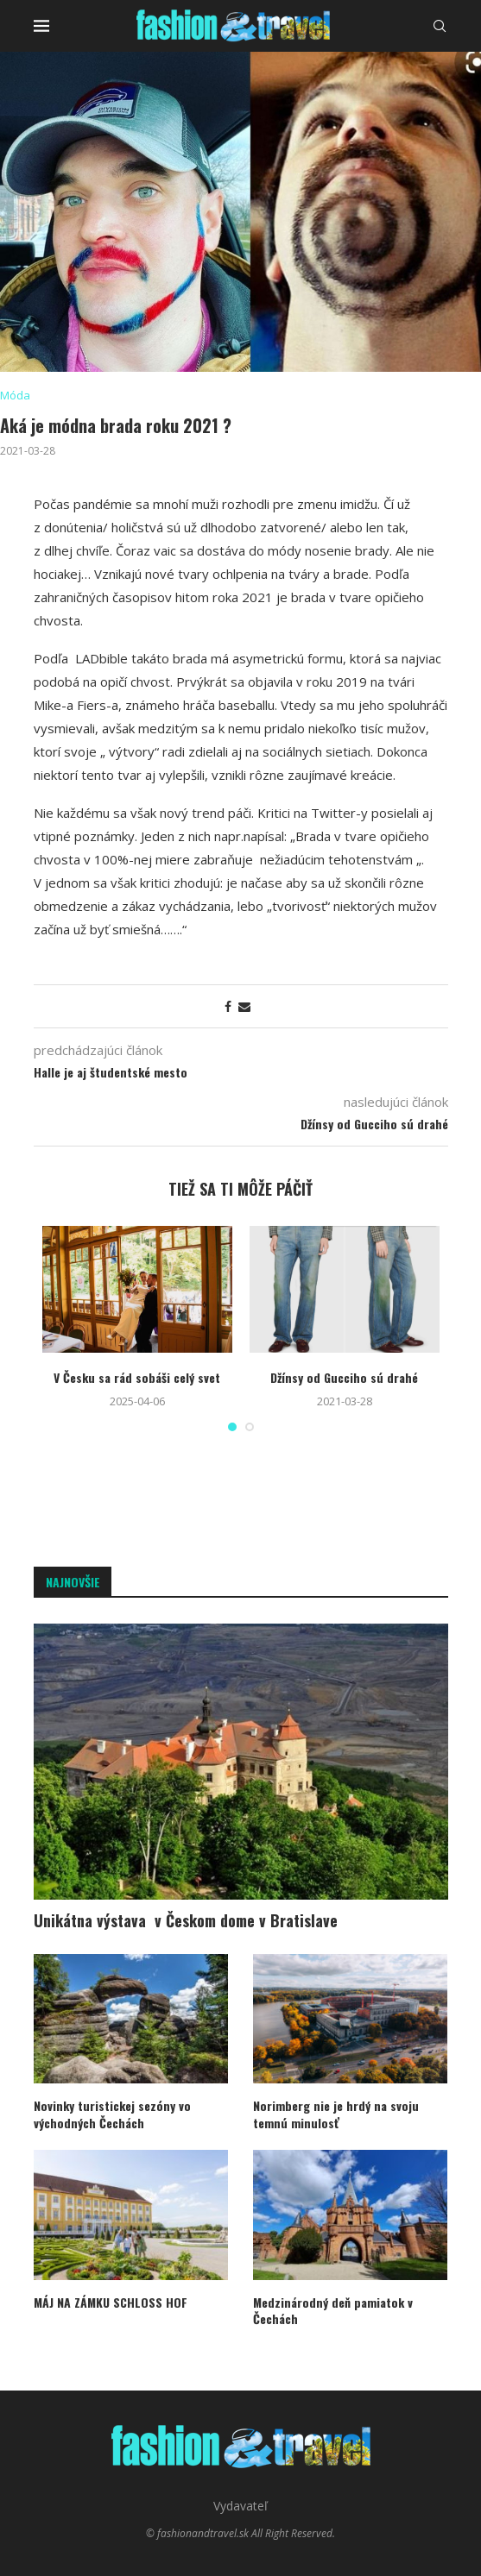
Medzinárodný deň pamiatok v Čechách (333, 2311)
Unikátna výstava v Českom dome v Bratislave (186, 1921)
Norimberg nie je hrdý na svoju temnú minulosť (336, 2114)
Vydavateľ (240, 2505)
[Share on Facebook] (228, 1006)
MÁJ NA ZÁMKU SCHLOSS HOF (110, 2302)
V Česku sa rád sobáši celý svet (137, 1377)
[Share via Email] (244, 1006)
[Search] (439, 26)
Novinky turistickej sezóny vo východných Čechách (112, 2114)
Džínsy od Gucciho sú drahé (344, 1377)
